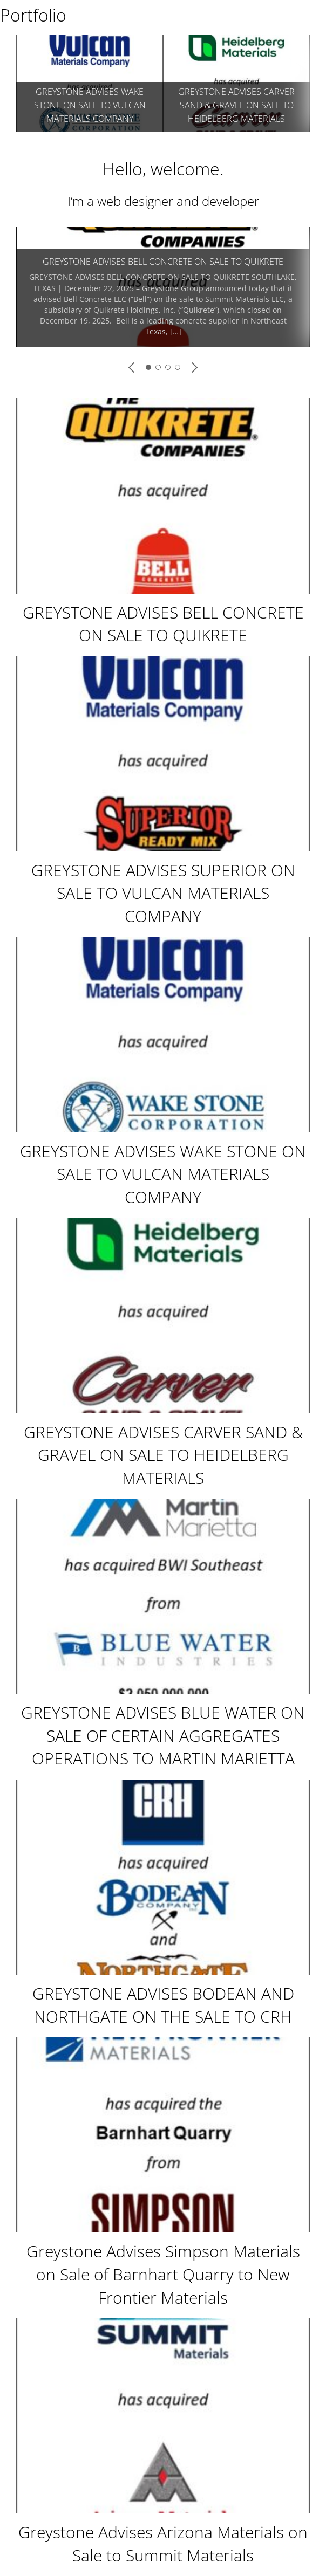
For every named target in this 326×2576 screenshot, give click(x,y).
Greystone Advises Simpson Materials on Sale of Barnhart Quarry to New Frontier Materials (163, 2274)
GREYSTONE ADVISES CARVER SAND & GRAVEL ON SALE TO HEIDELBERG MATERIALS (163, 1455)
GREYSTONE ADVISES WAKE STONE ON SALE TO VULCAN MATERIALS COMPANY (163, 1174)
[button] (132, 367)
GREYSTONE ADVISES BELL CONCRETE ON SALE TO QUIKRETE (163, 261)
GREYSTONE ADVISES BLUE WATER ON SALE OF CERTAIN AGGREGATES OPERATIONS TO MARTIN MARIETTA (163, 1735)
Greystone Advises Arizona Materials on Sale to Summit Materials (163, 2543)
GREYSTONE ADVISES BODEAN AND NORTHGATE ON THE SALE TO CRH (163, 2005)
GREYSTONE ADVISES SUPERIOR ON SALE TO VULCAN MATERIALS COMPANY (236, 105)
